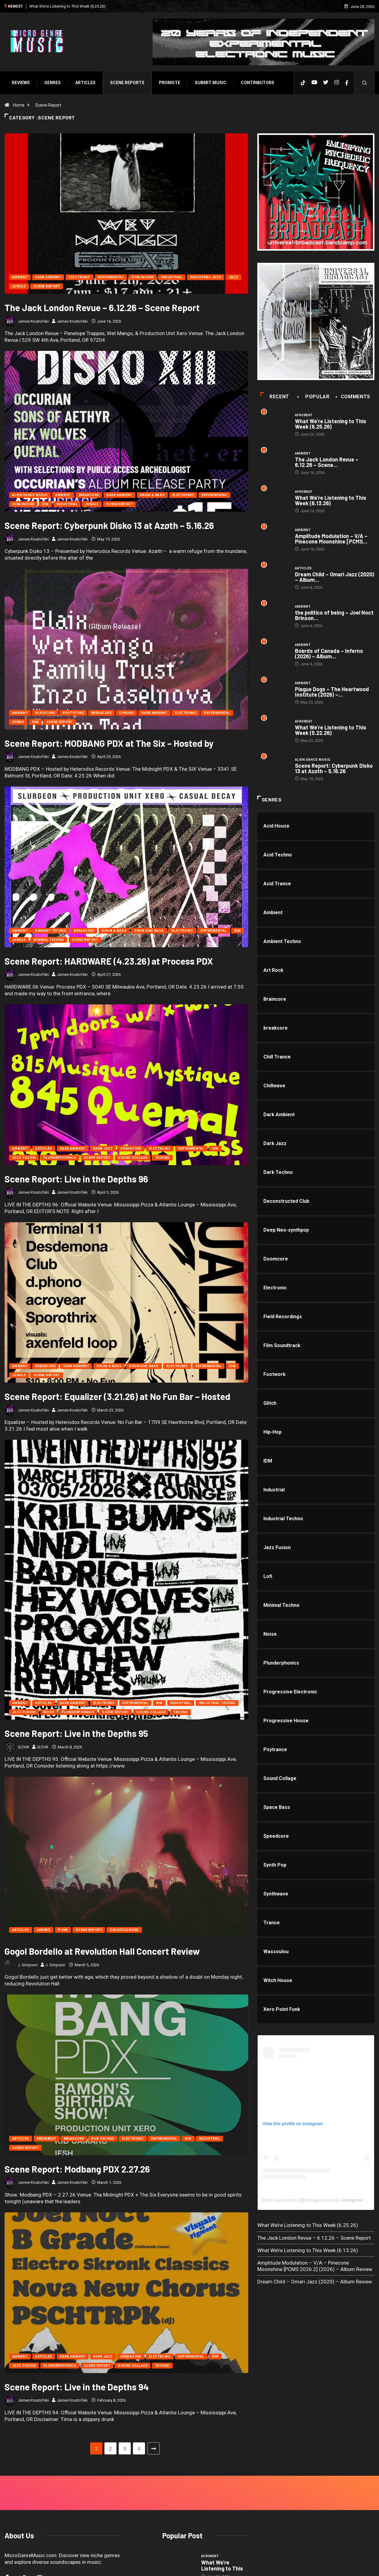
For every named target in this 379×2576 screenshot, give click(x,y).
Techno (162, 1158)
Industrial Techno (217, 1593)
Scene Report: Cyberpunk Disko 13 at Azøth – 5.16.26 (109, 525)
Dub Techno (102, 2029)
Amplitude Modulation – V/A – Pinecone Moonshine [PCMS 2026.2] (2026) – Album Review (314, 2266)
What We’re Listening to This (222, 2455)
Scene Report (48, 105)
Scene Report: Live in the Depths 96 (76, 1178)
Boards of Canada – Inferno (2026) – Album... (329, 653)
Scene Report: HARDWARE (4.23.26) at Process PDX (109, 960)
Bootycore (73, 713)
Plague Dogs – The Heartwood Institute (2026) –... (332, 692)
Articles (85, 82)
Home (19, 105)
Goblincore (142, 277)
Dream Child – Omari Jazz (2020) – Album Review (314, 2282)
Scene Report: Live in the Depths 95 (76, 1623)
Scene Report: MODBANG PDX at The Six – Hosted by (109, 743)
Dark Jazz (103, 1149)
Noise (48, 1602)
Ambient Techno (50, 931)
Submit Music (210, 82)
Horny (18, 722)
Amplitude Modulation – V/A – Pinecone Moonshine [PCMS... (331, 539)
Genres (52, 82)
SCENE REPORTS (127, 82)
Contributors (257, 82)
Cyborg (126, 713)
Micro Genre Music (280, 2200)
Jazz (233, 277)
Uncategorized (124, 1820)
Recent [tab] (274, 397)
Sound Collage (132, 1158)
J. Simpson (33, 1855)
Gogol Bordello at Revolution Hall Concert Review (102, 1841)
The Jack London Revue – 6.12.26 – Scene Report (102, 307)
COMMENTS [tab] (353, 397)
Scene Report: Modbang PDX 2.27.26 (77, 2059)
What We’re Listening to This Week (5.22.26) (330, 730)
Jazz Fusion (24, 1158)
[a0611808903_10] (315, 321)
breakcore (89, 495)
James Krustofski (33, 321)
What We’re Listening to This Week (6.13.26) (330, 500)
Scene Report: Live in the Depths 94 (77, 2277)
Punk (63, 1820)
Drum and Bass (149, 931)
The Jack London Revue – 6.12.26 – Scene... (326, 462)
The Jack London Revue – (222, 2489)
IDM (45, 504)
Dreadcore (130, 1149)
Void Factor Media (232, 2564)
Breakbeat (46, 2029)
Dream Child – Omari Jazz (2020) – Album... (334, 577)
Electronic (79, 277)
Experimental (111, 277)
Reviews (21, 82)
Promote (169, 82)
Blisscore (45, 713)
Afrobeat (304, 415)
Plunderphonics (59, 1158)
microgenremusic (321, 2200)
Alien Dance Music (30, 495)
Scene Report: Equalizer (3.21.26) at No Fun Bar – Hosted (117, 1396)
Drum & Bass (152, 495)
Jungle (19, 286)
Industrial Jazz (206, 277)
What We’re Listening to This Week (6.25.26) (67, 6)
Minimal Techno (48, 940)
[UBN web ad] (315, 192)
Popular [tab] (313, 397)
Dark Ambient (48, 277)
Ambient (20, 277)
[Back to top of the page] (367, 2565)
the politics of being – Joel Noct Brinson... (334, 615)
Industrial (171, 277)
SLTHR (29, 1637)
